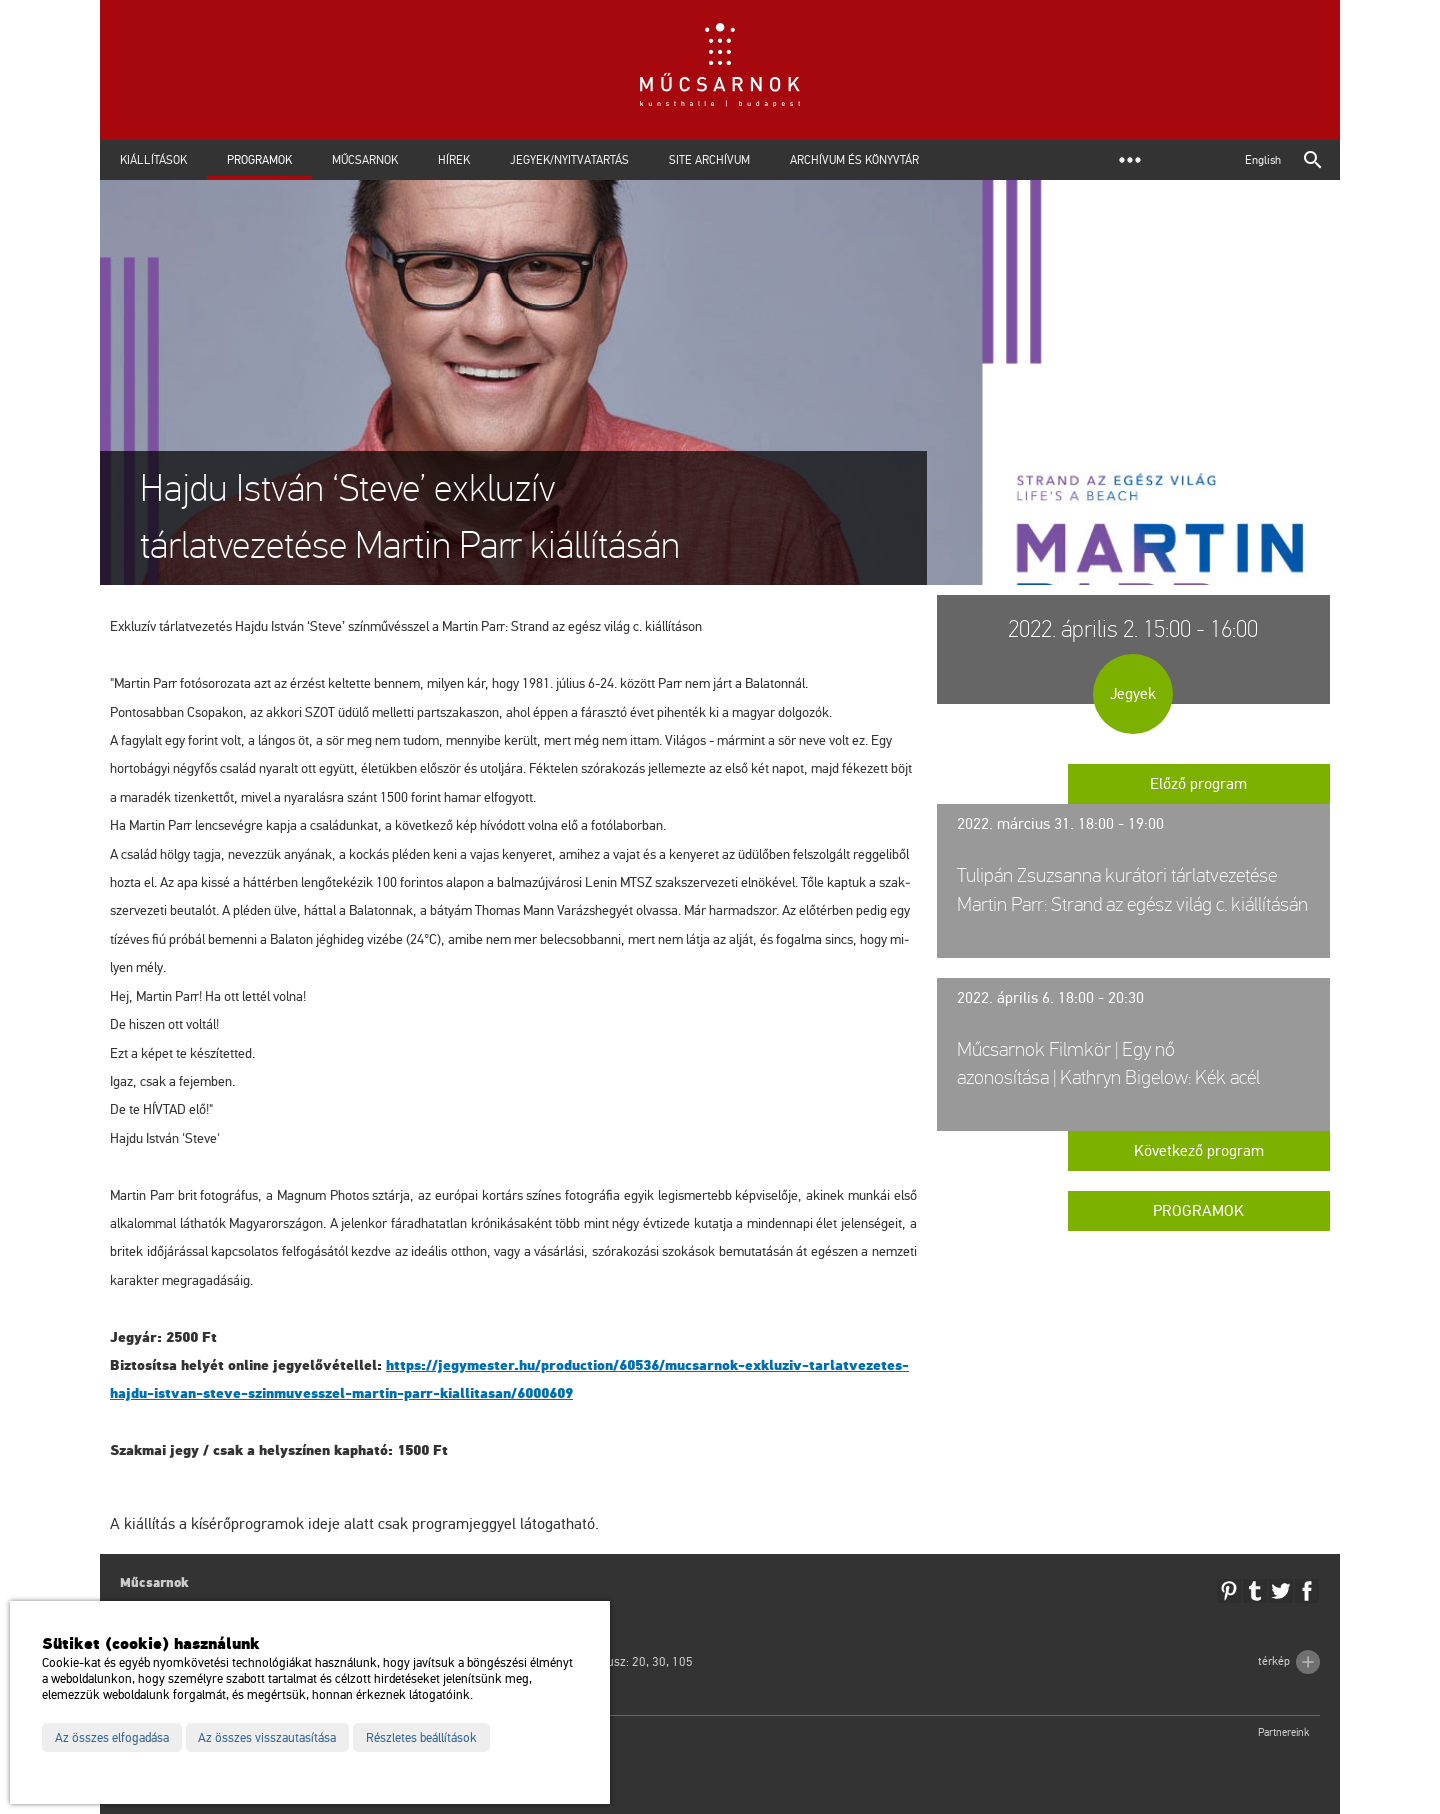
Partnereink (1284, 1732)
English (1263, 160)
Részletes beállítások (421, 1738)
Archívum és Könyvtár (854, 160)
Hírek (454, 160)
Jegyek (1133, 694)
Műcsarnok (365, 160)
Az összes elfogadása (112, 1738)
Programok (259, 160)
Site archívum (709, 160)
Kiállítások (153, 160)
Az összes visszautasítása (267, 1738)
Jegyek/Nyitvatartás (569, 160)
